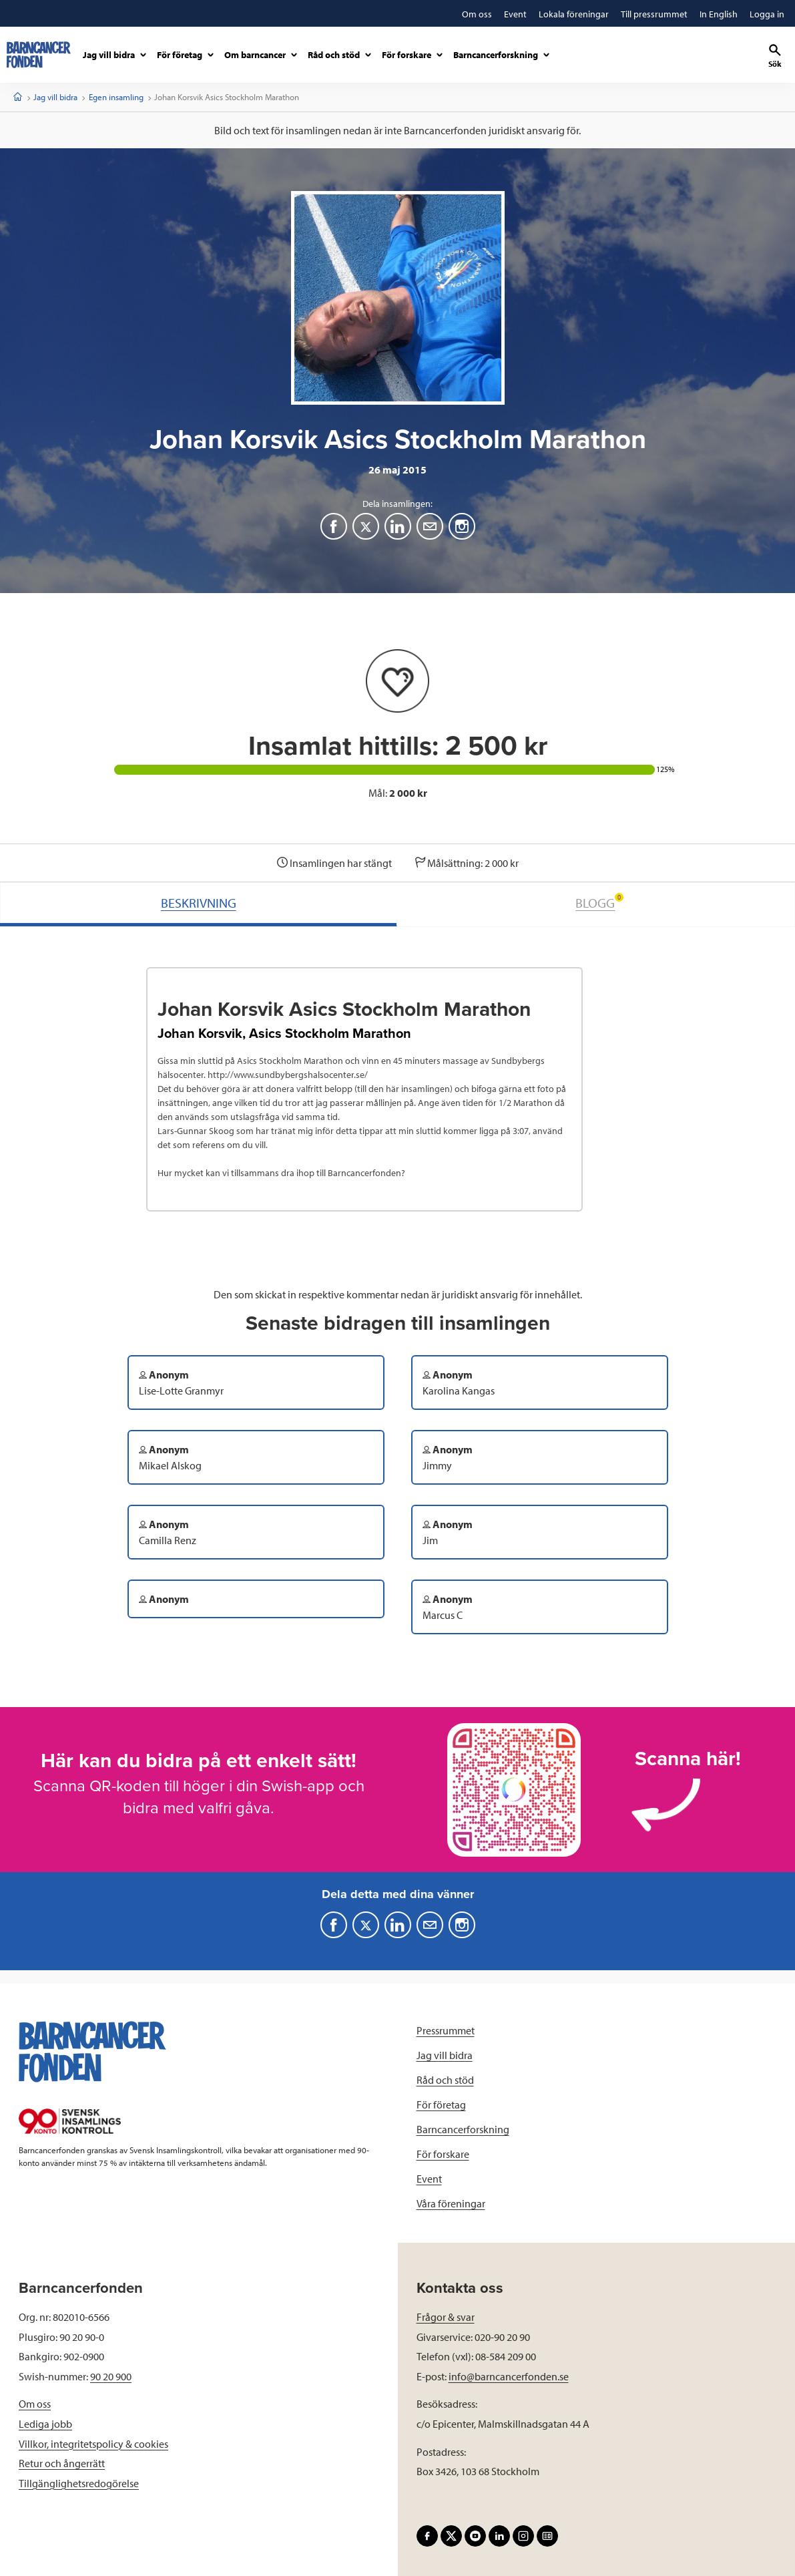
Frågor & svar (446, 2317)
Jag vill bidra (55, 96)
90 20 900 (110, 2376)
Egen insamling (116, 96)
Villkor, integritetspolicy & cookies (93, 2443)
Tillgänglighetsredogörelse (79, 2483)
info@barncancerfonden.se (509, 2376)
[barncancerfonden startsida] (38, 54)
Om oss (35, 2403)
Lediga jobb (45, 2423)
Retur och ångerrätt (62, 2463)
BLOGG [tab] (599, 902)
